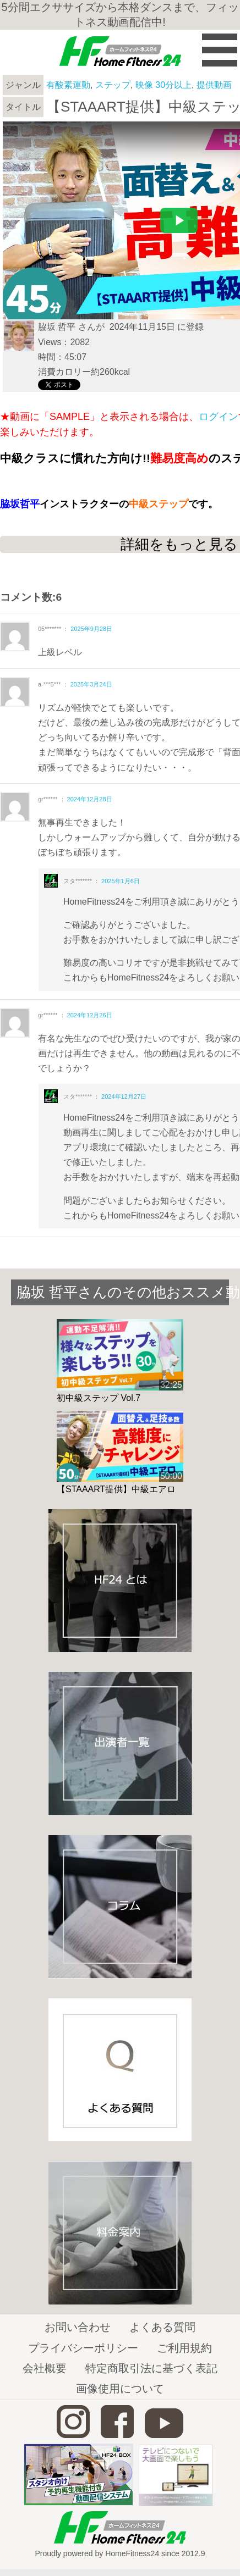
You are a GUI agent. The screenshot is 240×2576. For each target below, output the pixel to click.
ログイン (218, 416)
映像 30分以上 (163, 85)
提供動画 (214, 85)
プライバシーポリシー (83, 2348)
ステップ (112, 85)
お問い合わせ (78, 2327)
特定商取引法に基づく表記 (151, 2368)
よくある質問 (162, 2327)
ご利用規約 (184, 2348)
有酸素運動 (68, 85)
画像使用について (120, 2389)
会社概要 (45, 2368)
